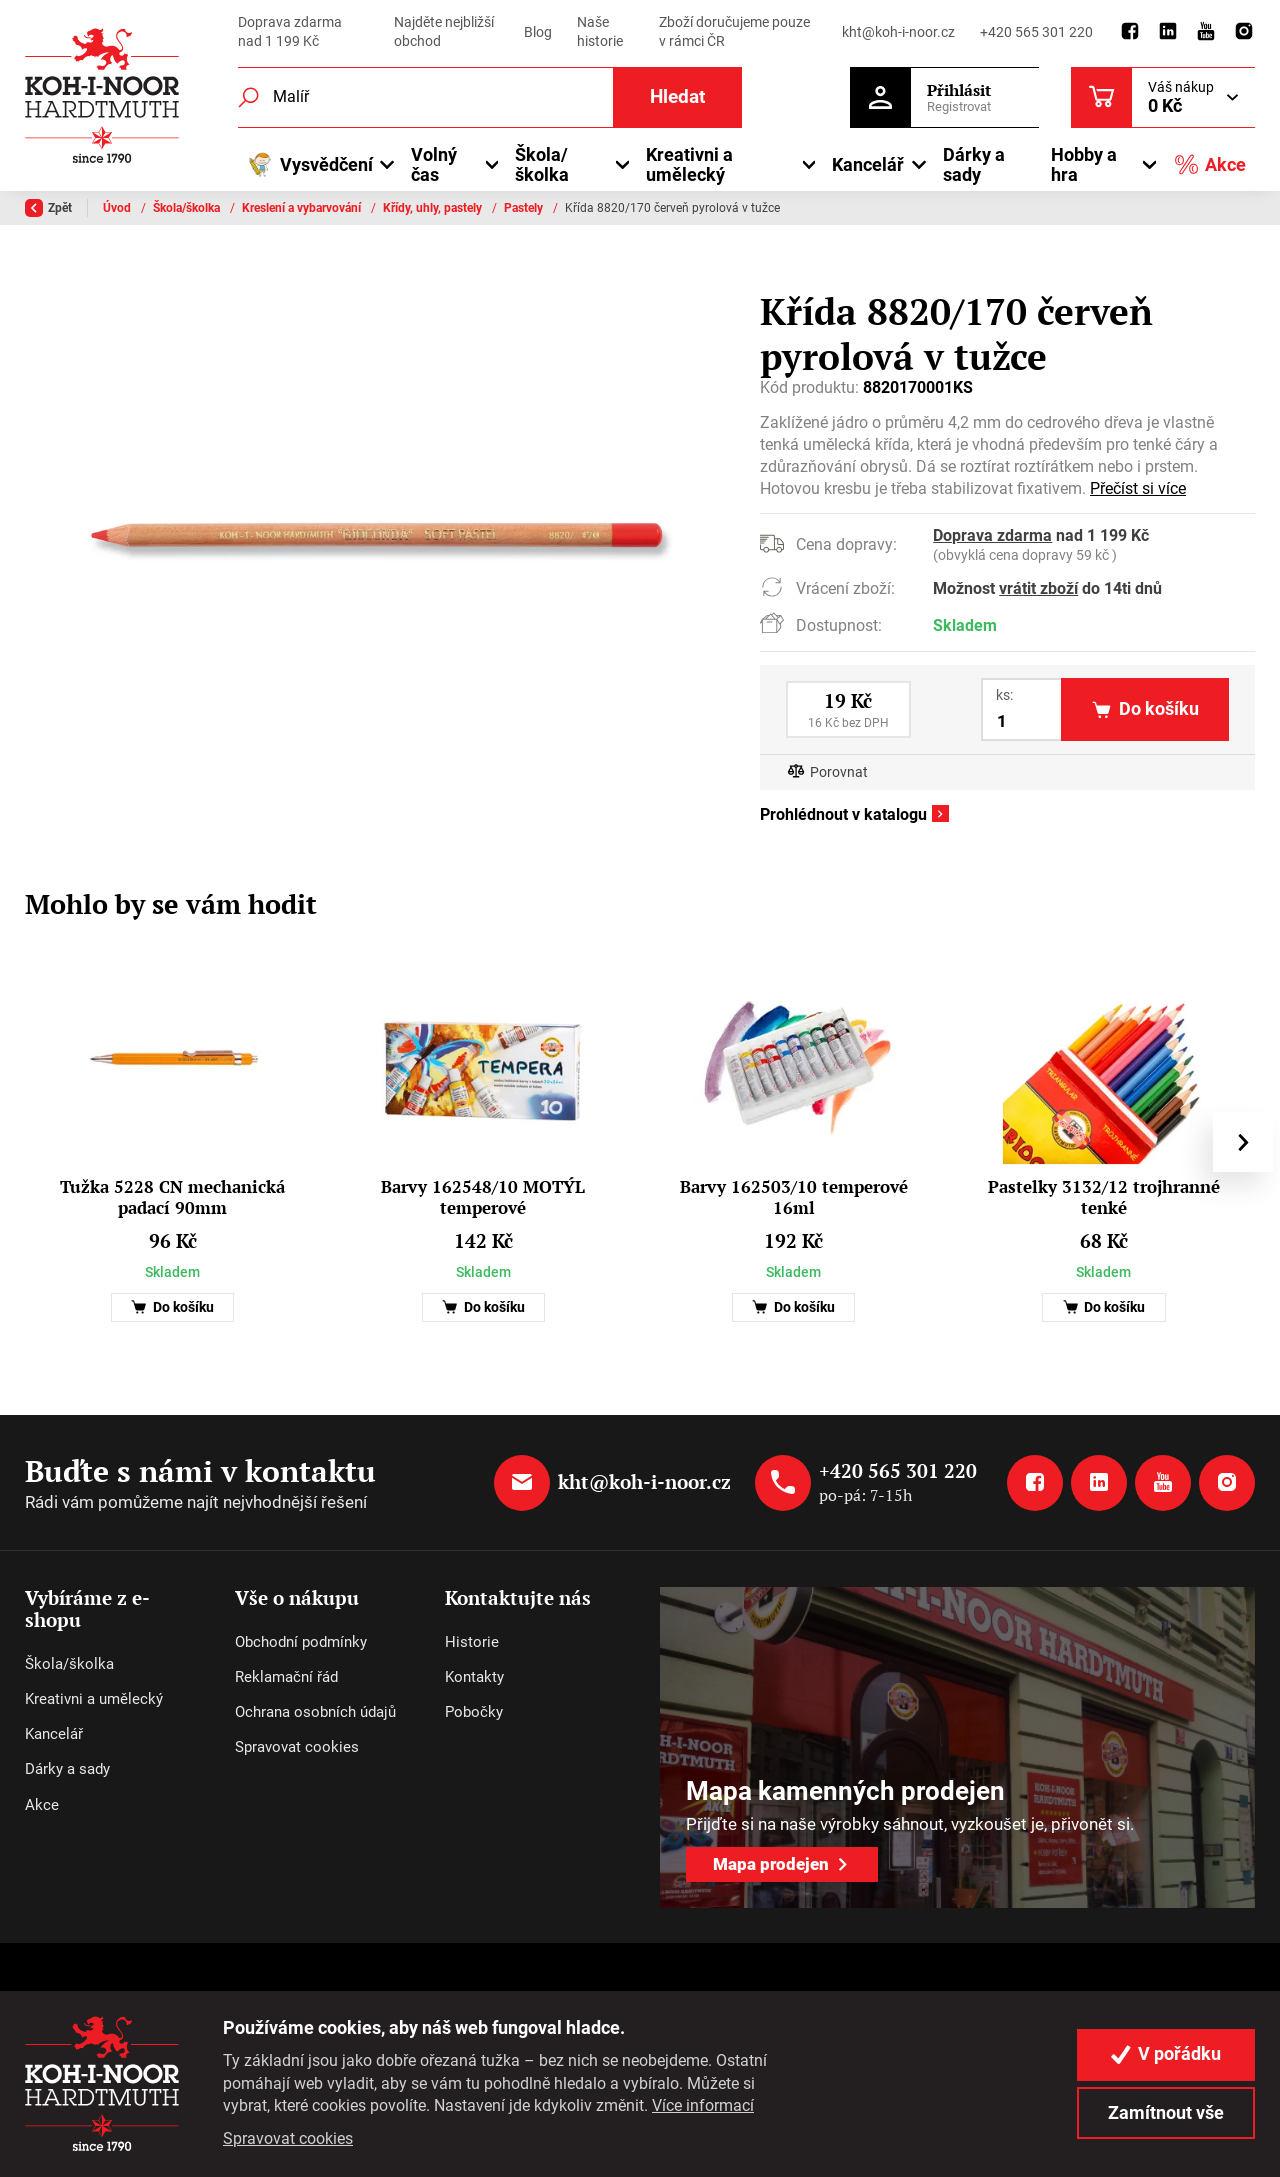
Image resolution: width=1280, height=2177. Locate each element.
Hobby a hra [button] (1084, 164)
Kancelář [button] (868, 164)
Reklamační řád (286, 1677)
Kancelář (54, 1734)
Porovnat (839, 772)
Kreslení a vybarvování (303, 208)
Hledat (677, 96)
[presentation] (1243, 1142)
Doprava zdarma (992, 536)
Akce (1210, 164)
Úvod (118, 208)
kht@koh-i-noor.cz (898, 32)
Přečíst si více (1138, 489)
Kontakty (474, 1677)
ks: (1004, 695)
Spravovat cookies (297, 1747)
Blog (538, 32)
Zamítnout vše (1166, 2113)
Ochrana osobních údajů (315, 1712)
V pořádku (1166, 2054)
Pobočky (474, 1712)
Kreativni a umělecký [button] (689, 164)
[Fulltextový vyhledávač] (490, 97)
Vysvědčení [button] (310, 164)
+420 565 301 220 (1036, 32)
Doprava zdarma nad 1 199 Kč (290, 32)
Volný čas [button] (434, 164)
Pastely (525, 208)
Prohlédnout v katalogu (843, 815)
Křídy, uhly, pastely (434, 208)
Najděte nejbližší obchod (444, 32)
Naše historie (600, 32)
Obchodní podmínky (301, 1642)
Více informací (703, 2105)
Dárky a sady (974, 164)
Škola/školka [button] (542, 164)
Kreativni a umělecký (94, 1699)
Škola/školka (188, 208)
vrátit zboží (1038, 589)
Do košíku (172, 1307)
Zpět (48, 208)
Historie (472, 1642)
